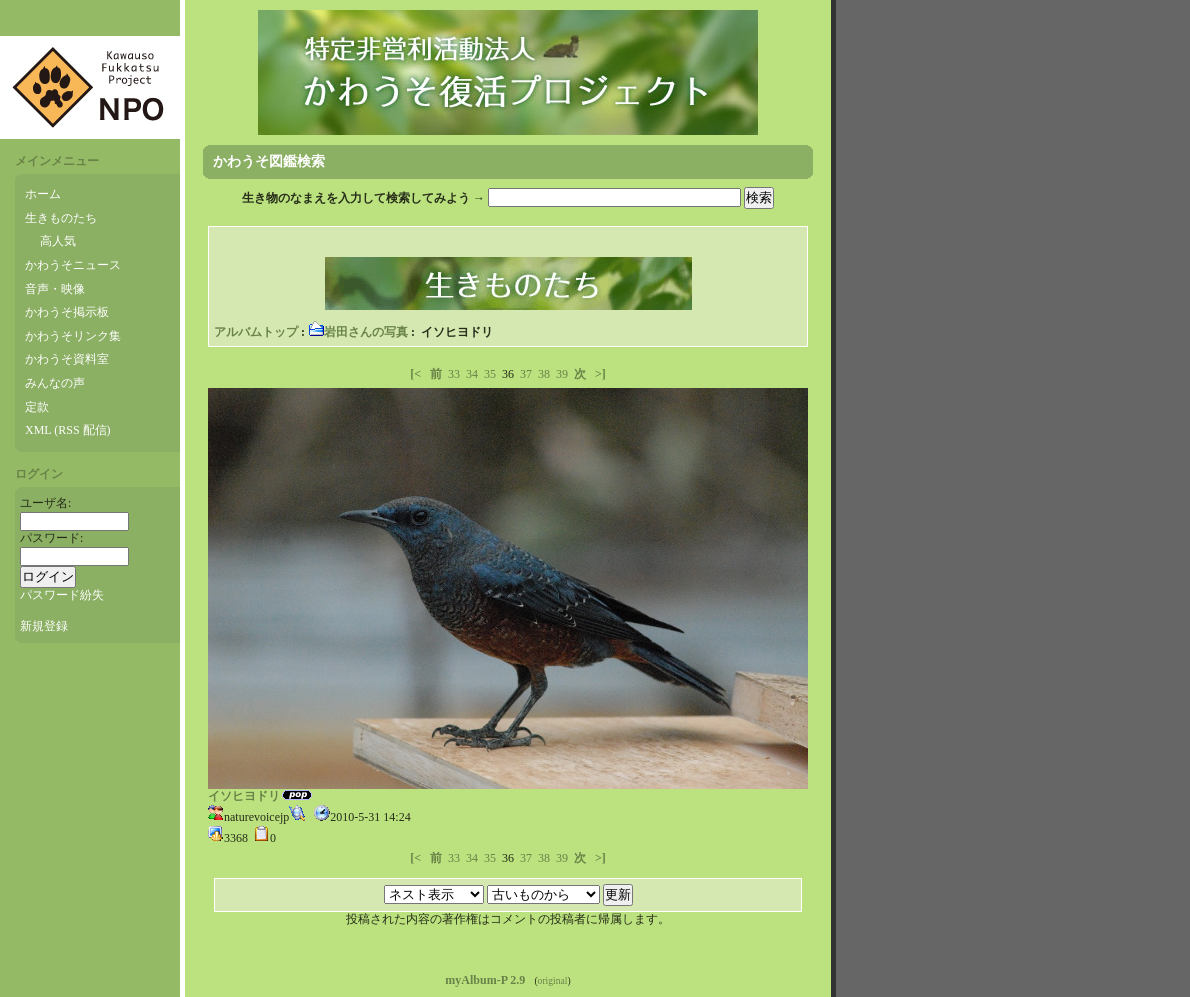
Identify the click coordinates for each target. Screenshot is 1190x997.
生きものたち (61, 218)
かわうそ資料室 (67, 359)
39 (562, 374)
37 (526, 374)
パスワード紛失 (62, 595)
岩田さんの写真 (358, 332)
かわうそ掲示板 (67, 312)
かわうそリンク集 (73, 336)
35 (490, 374)
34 (472, 374)
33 (454, 374)
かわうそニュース (73, 265)
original (553, 980)
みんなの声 (55, 383)
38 (544, 374)
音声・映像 (55, 289)
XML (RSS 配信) (68, 430)
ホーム (43, 194)
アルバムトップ (256, 332)
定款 (37, 407)
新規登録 (44, 626)
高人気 (58, 241)
